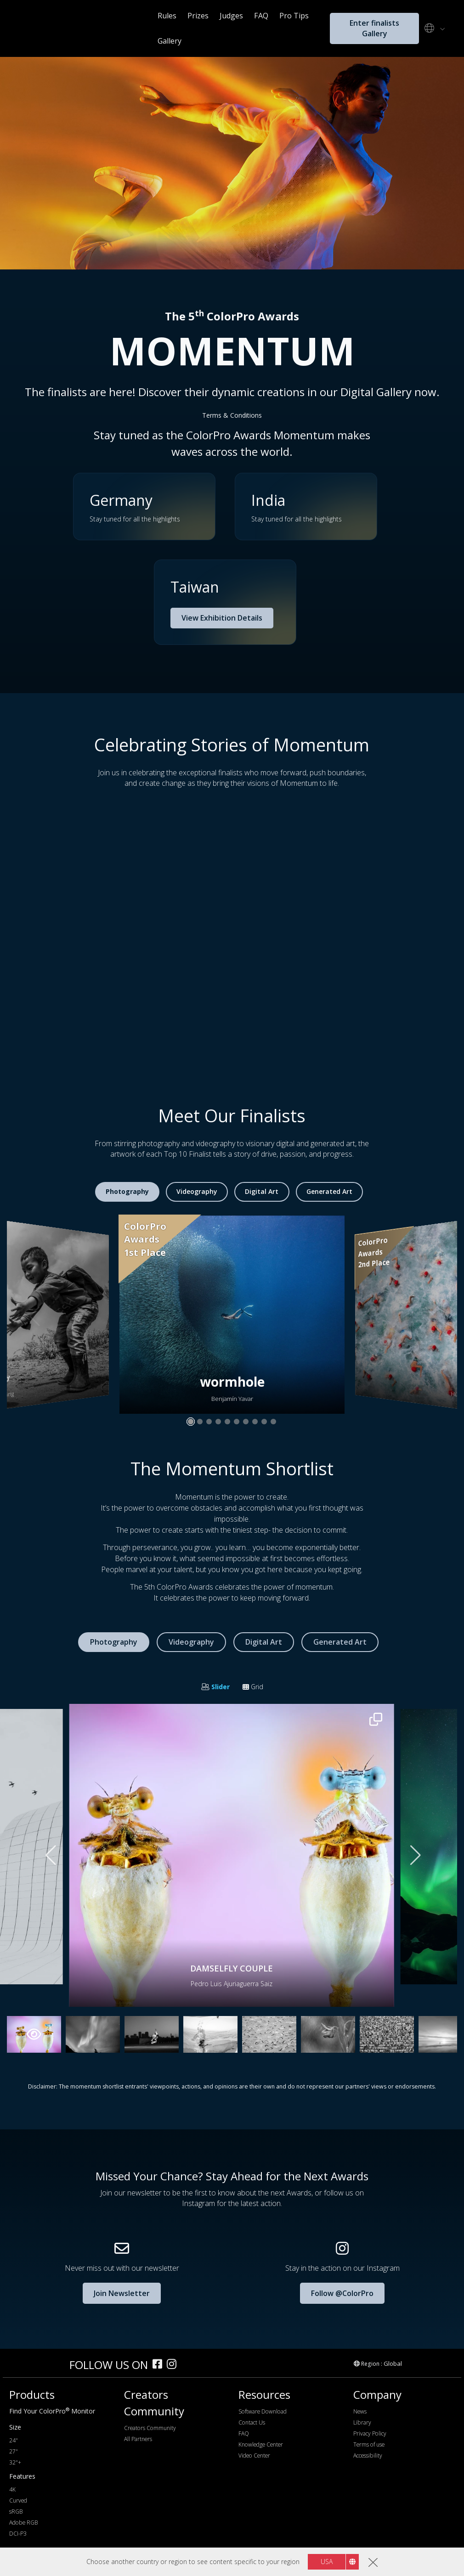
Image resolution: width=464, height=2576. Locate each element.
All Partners (138, 2439)
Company (377, 2394)
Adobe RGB (23, 2522)
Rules (167, 16)
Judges (231, 16)
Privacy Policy (369, 2433)
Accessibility (367, 2455)
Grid (253, 1686)
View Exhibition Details (221, 618)
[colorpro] (37, 2364)
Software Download (262, 2411)
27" (13, 2451)
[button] (225, 602)
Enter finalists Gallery (374, 28)
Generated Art (329, 1191)
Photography (127, 1191)
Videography (196, 1191)
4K (12, 2489)
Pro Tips (294, 16)
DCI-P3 (18, 2533)
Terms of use (369, 2444)
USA (327, 2561)
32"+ (15, 2462)
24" (13, 2440)
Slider (215, 1686)
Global (393, 2363)
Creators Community (150, 2428)
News (360, 2411)
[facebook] (160, 2365)
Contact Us (251, 2422)
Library (362, 2422)
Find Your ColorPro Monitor (52, 2411)
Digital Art (261, 1191)
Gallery (169, 41)
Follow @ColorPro (342, 2293)
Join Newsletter (122, 2293)
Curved (18, 2500)
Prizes (198, 16)
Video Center (254, 2455)
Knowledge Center (260, 2444)
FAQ (261, 16)
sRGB (16, 2511)
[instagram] (174, 2365)
